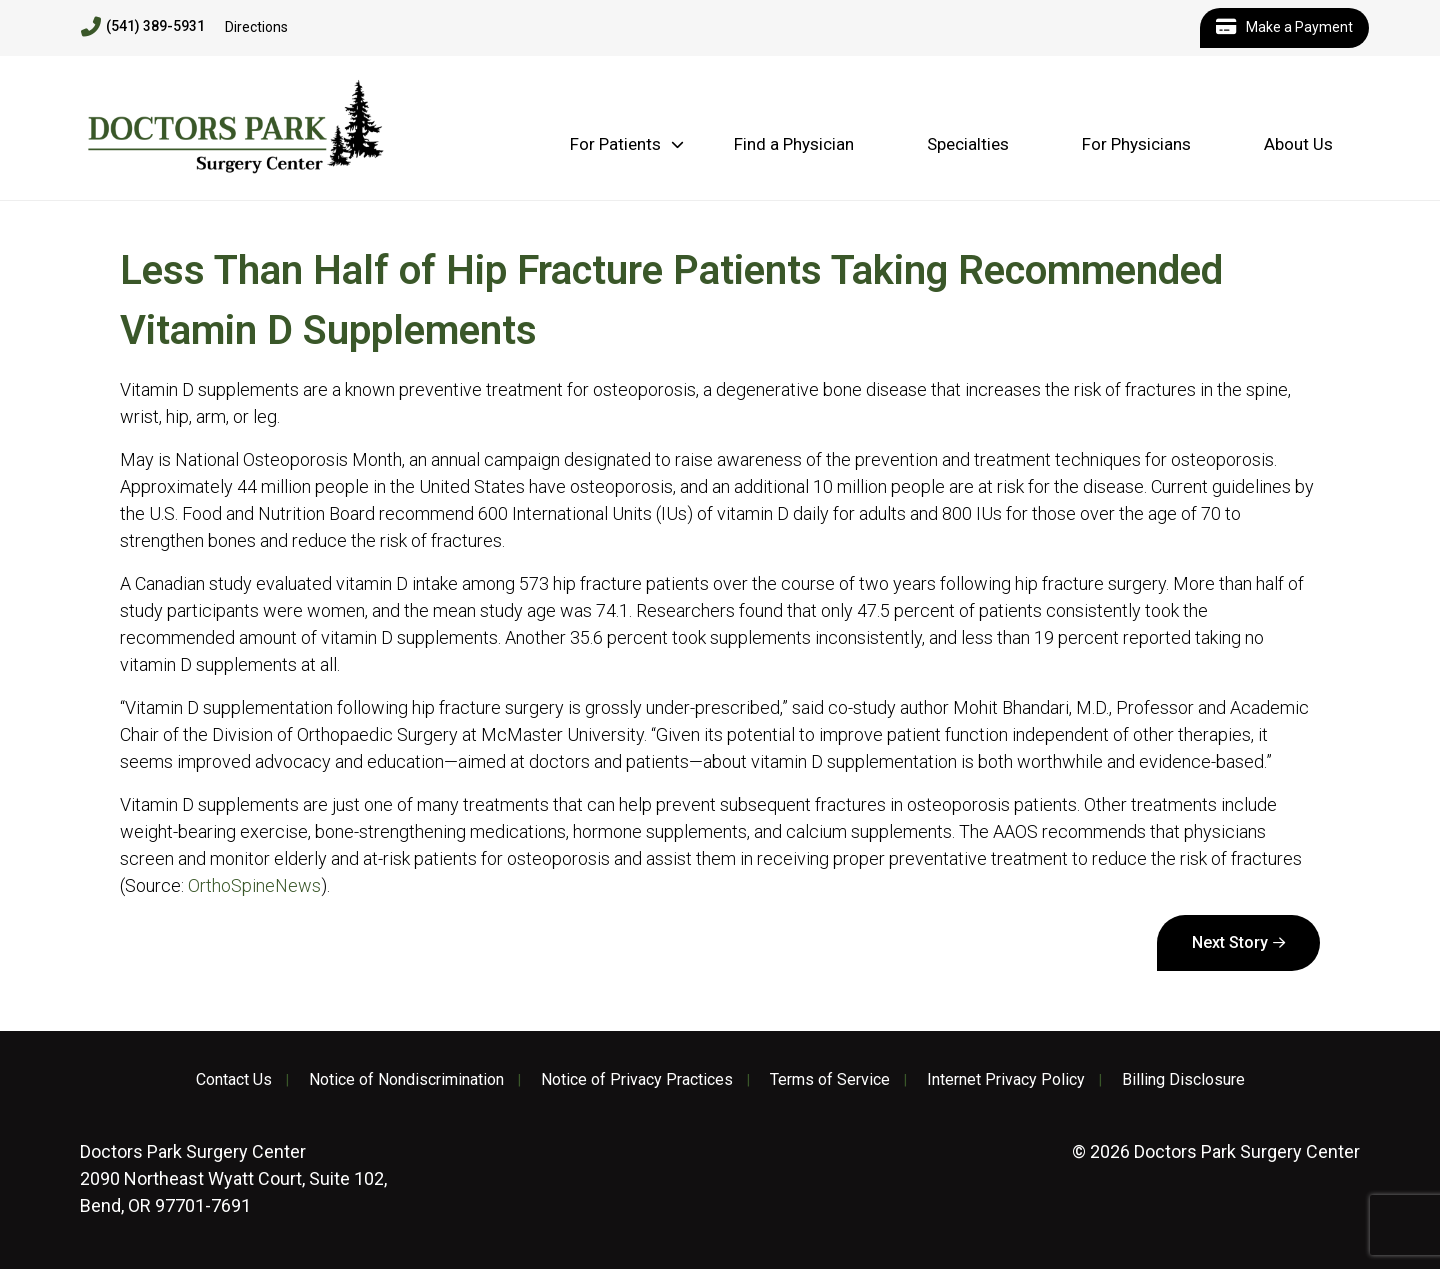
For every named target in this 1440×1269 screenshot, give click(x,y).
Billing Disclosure (1183, 1080)
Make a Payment (1284, 28)
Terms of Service (830, 1080)
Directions (256, 27)
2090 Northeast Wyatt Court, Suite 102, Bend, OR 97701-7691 (233, 1178)
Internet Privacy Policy (1006, 1080)
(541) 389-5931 (143, 27)
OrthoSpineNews (254, 885)
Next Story (1230, 942)
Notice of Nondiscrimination (406, 1080)
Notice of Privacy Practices (637, 1080)
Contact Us (234, 1080)
